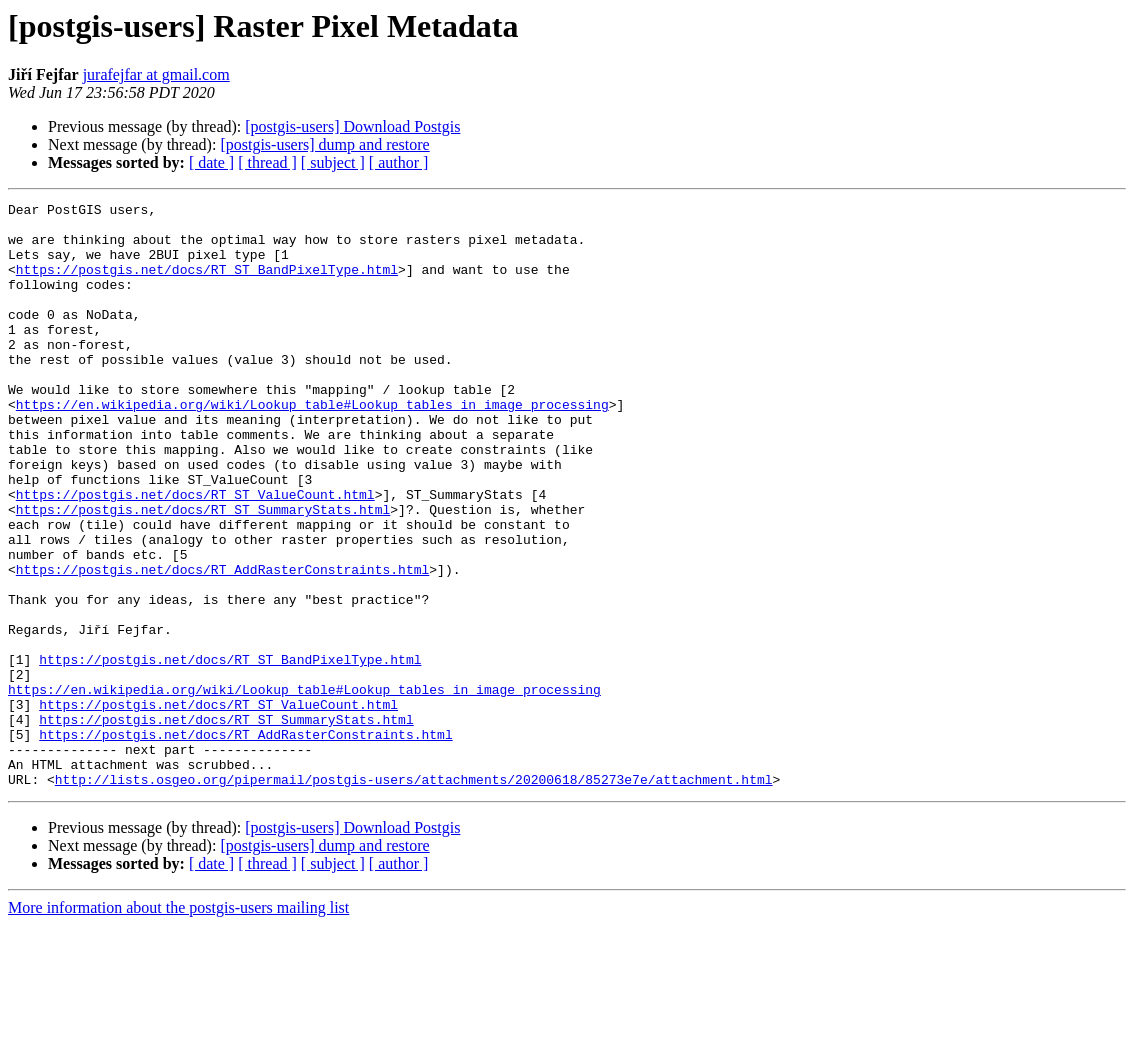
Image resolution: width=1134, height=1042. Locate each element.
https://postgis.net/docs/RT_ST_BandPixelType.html (207, 284)
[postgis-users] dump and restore (324, 144)
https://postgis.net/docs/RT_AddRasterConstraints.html (222, 644)
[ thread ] (267, 162)
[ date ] (211, 162)
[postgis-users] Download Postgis (352, 126)
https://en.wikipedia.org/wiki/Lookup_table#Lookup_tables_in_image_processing (312, 446)
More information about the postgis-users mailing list (178, 1024)
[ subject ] (333, 162)
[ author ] (399, 162)
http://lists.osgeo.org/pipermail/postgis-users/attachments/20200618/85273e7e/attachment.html (414, 896)
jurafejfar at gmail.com (156, 74)
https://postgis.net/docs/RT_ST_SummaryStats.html (203, 572)
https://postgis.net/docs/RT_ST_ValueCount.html (195, 554)
